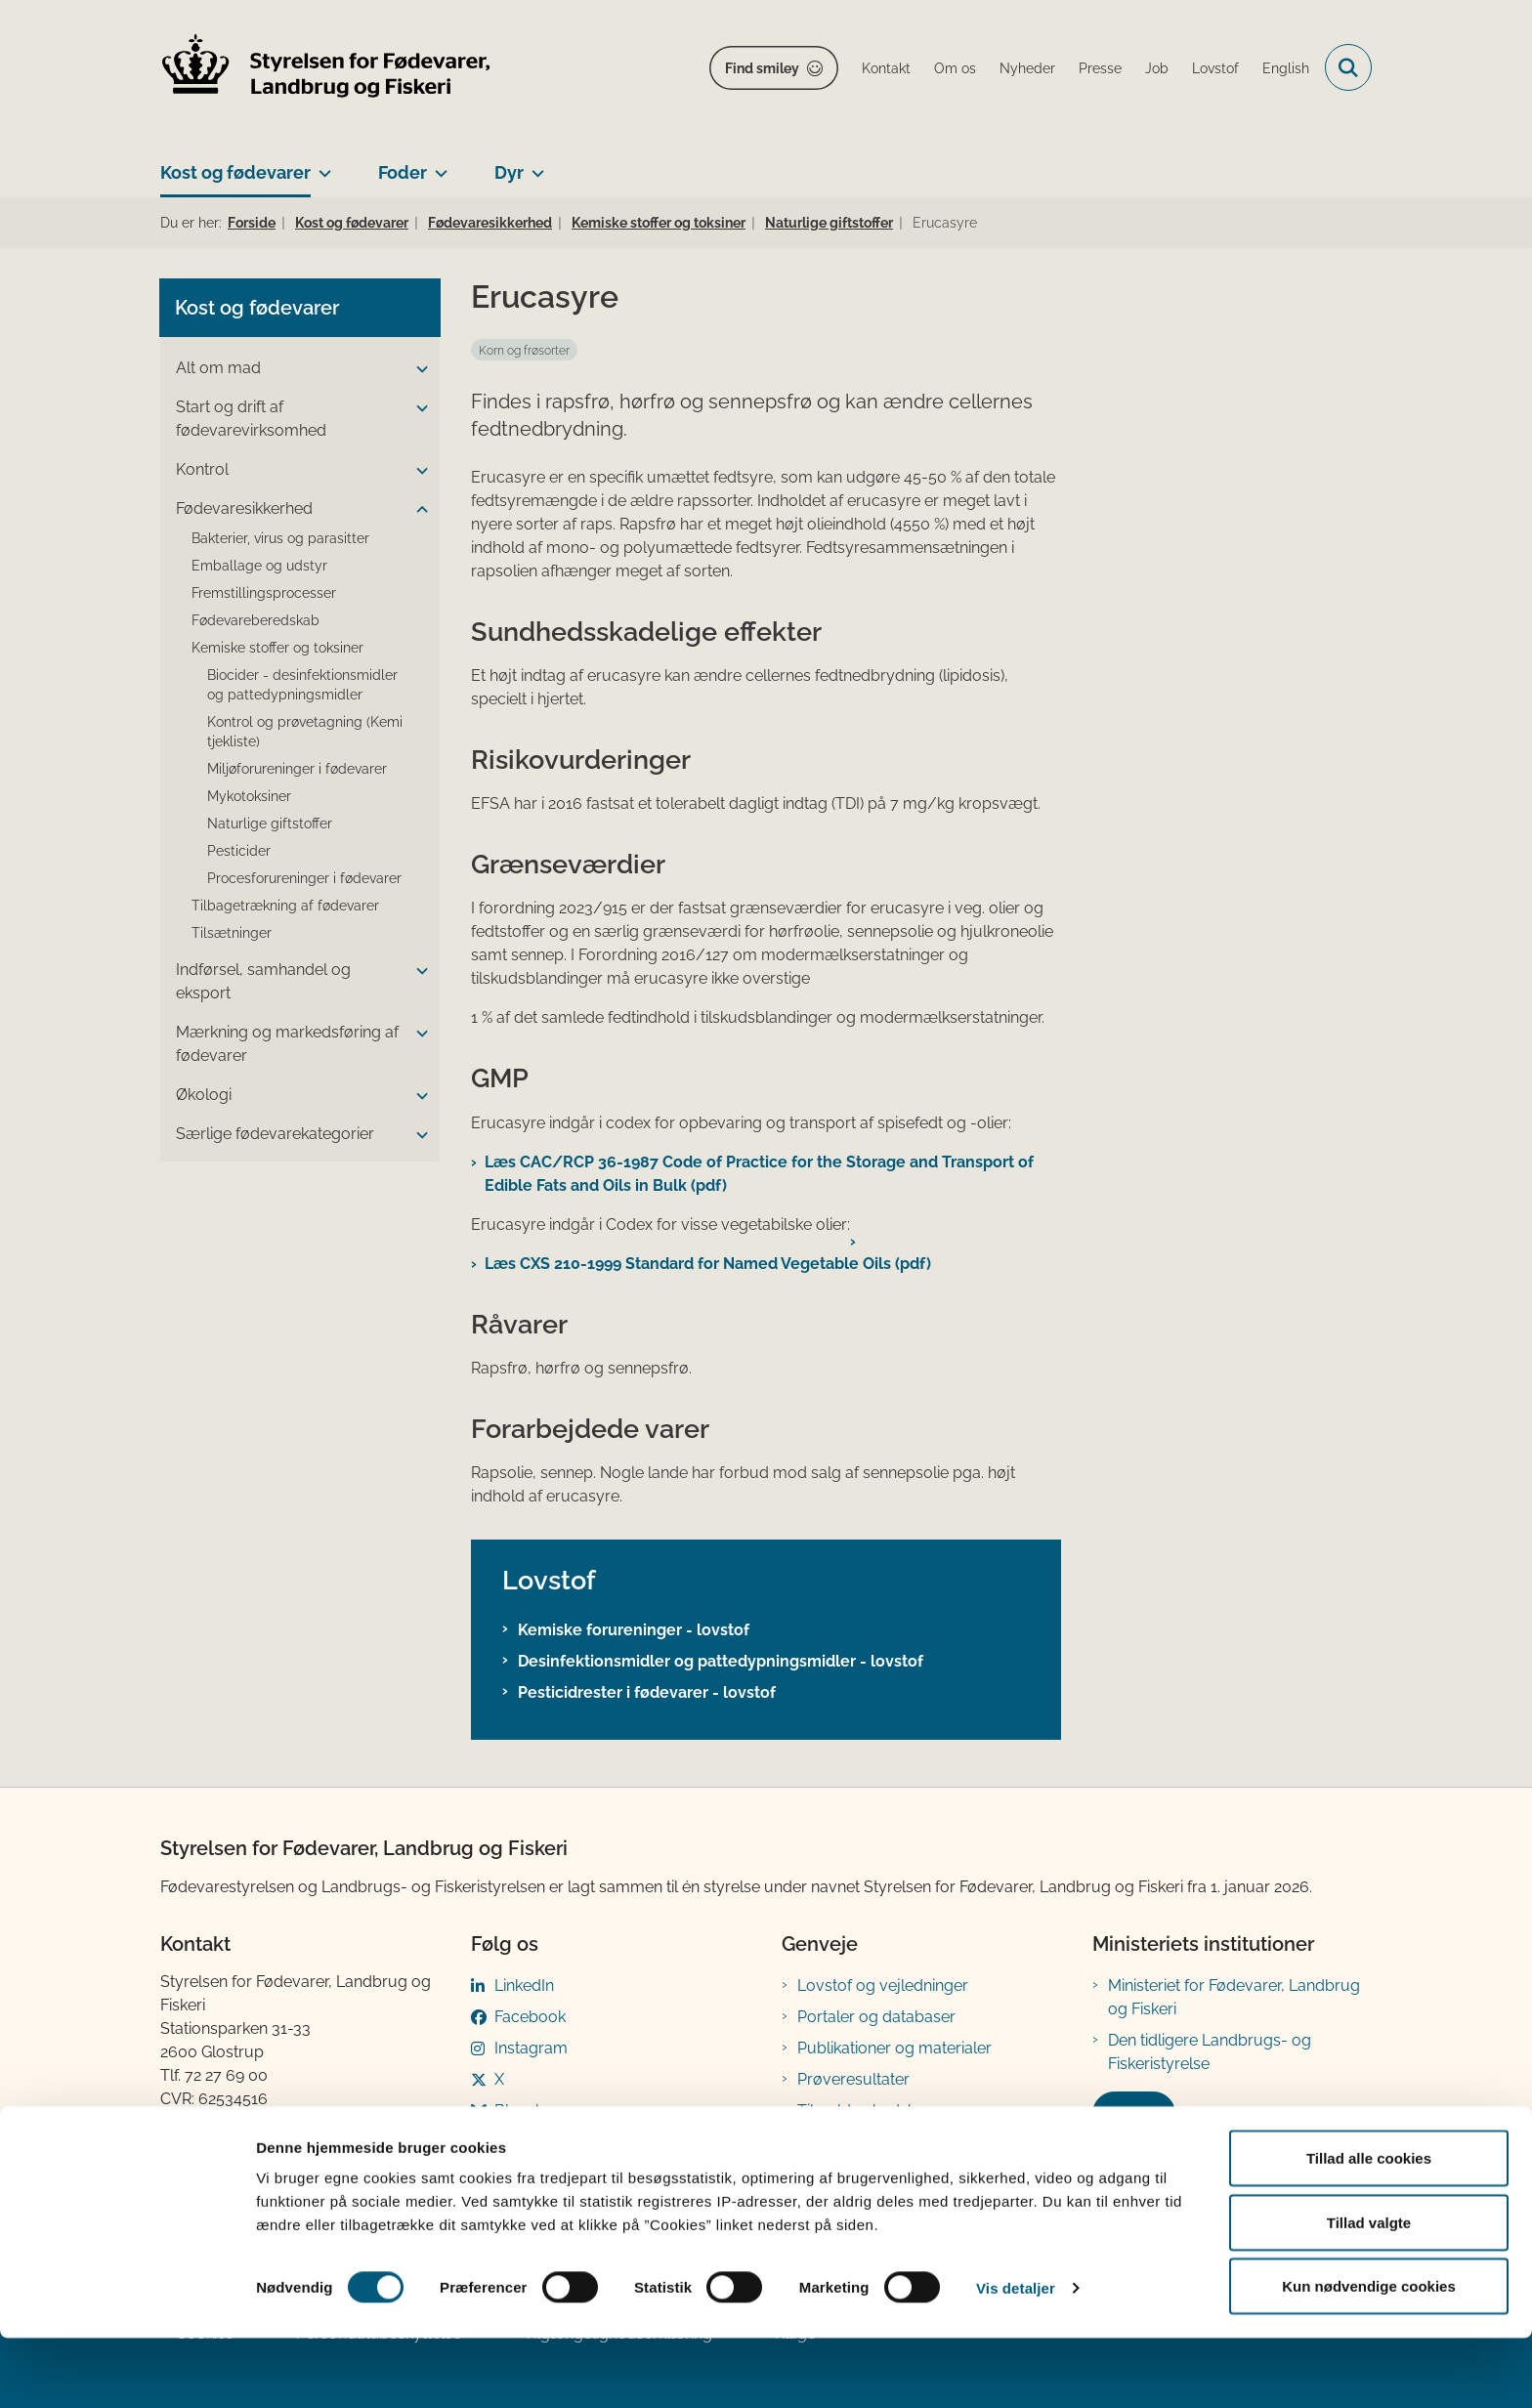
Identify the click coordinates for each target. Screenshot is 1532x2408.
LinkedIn (524, 1985)
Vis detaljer (1015, 2357)
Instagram (531, 2048)
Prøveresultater (853, 2079)
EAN (176, 2122)
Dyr (509, 172)
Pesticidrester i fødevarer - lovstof (647, 1692)
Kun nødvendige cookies (1369, 2355)
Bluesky (523, 2110)
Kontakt (1134, 2113)
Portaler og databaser (876, 2016)
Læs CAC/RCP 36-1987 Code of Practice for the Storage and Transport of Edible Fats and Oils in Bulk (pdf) (759, 1174)
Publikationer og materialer (894, 2048)
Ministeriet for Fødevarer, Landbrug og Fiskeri (1234, 1997)
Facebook (530, 2016)
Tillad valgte (1369, 2292)
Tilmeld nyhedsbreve (873, 2110)
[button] (417, 369)
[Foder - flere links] (437, 165)
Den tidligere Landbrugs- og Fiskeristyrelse (1209, 2052)
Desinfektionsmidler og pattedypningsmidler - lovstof (720, 1661)
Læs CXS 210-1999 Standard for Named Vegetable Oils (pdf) (708, 1263)
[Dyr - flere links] (534, 165)
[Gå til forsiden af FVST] (326, 68)
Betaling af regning (232, 2145)
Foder (402, 172)
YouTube (526, 2142)
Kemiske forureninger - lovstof (633, 1630)
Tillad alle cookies (1368, 2227)
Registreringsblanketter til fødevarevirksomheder (888, 2154)
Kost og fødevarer (235, 172)
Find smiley (762, 68)
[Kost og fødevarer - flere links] (321, 165)
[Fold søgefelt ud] (1348, 67)
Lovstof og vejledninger (882, 1985)
